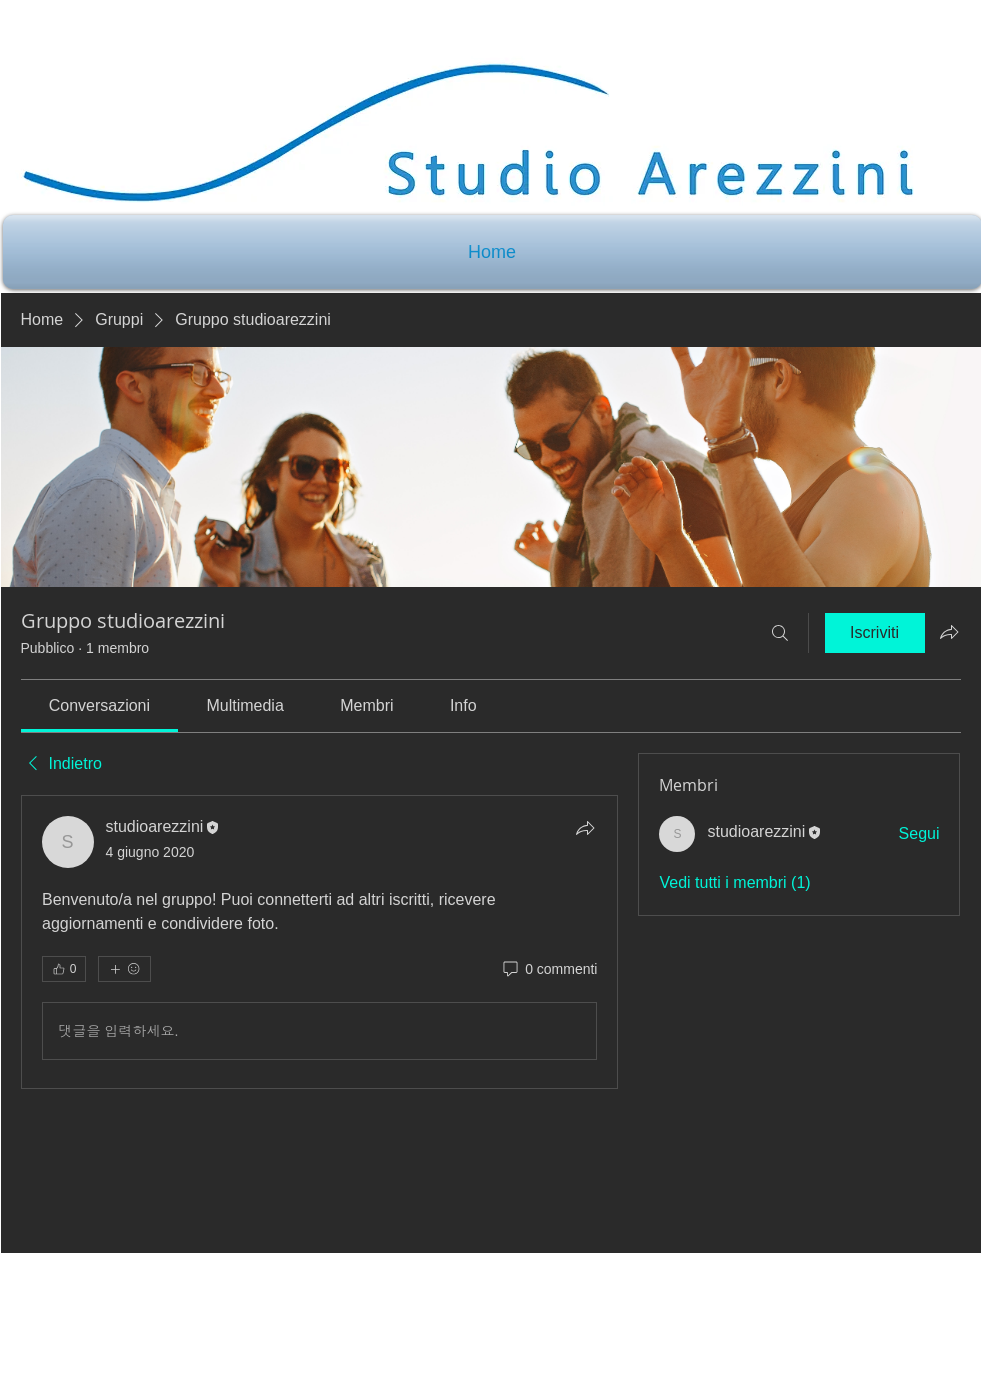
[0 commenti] (548, 970)
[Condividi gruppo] (949, 632)
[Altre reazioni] (124, 969)
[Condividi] (585, 828)
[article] (320, 942)
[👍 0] (64, 969)
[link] (99, 705)
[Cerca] (780, 633)
